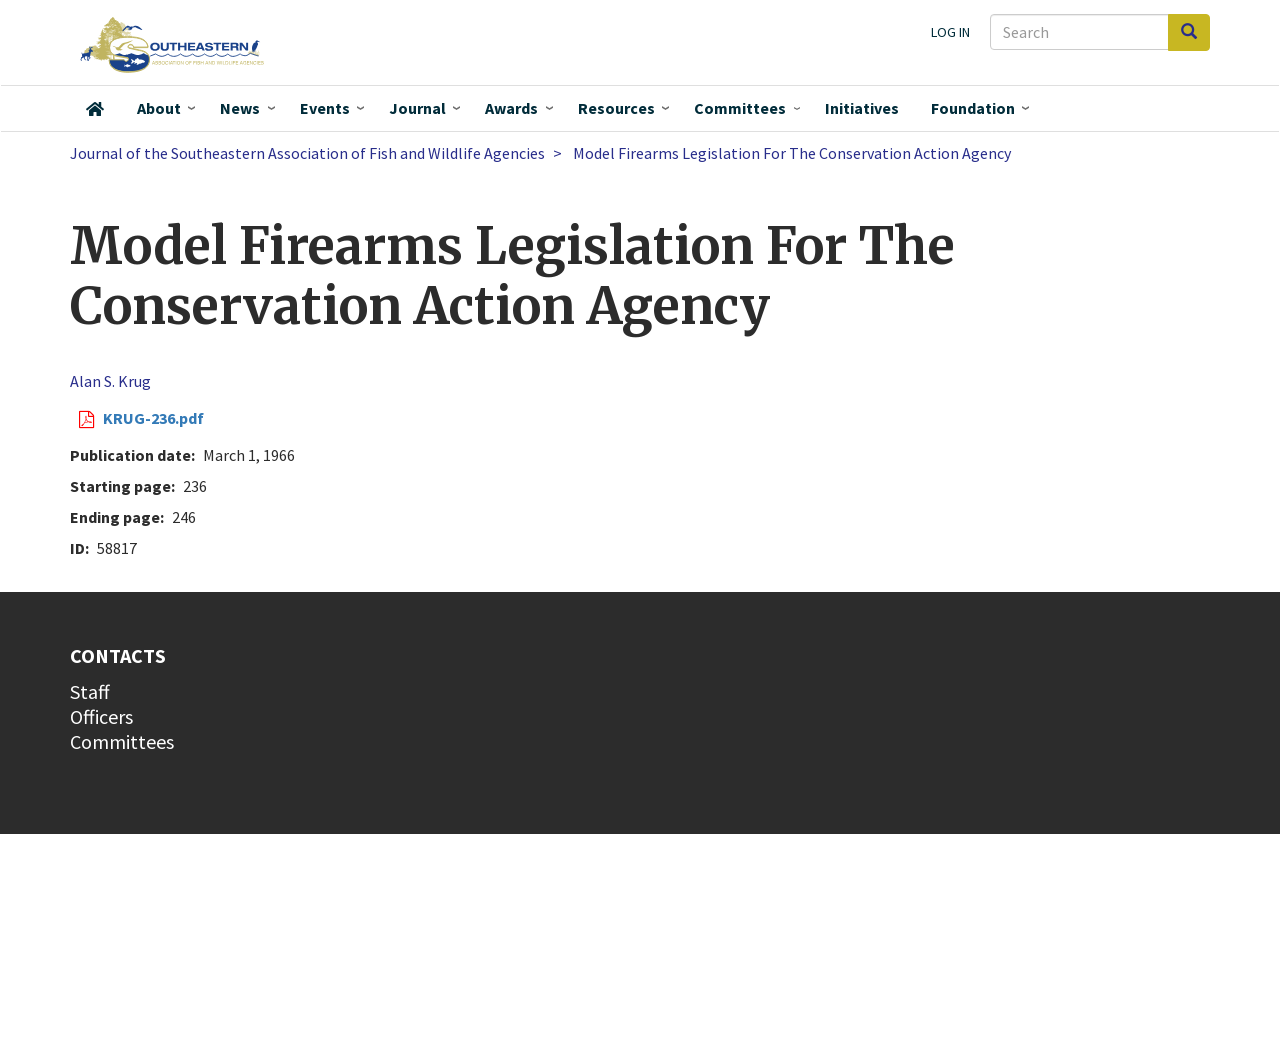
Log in (950, 32)
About (159, 108)
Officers (101, 716)
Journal (417, 108)
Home (95, 109)
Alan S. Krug (110, 381)
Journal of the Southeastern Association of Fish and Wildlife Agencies (307, 153)
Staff (90, 691)
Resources (616, 108)
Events (325, 108)
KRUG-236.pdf (153, 418)
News (240, 108)
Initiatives (862, 108)
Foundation (973, 108)
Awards (511, 108)
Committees (740, 108)
